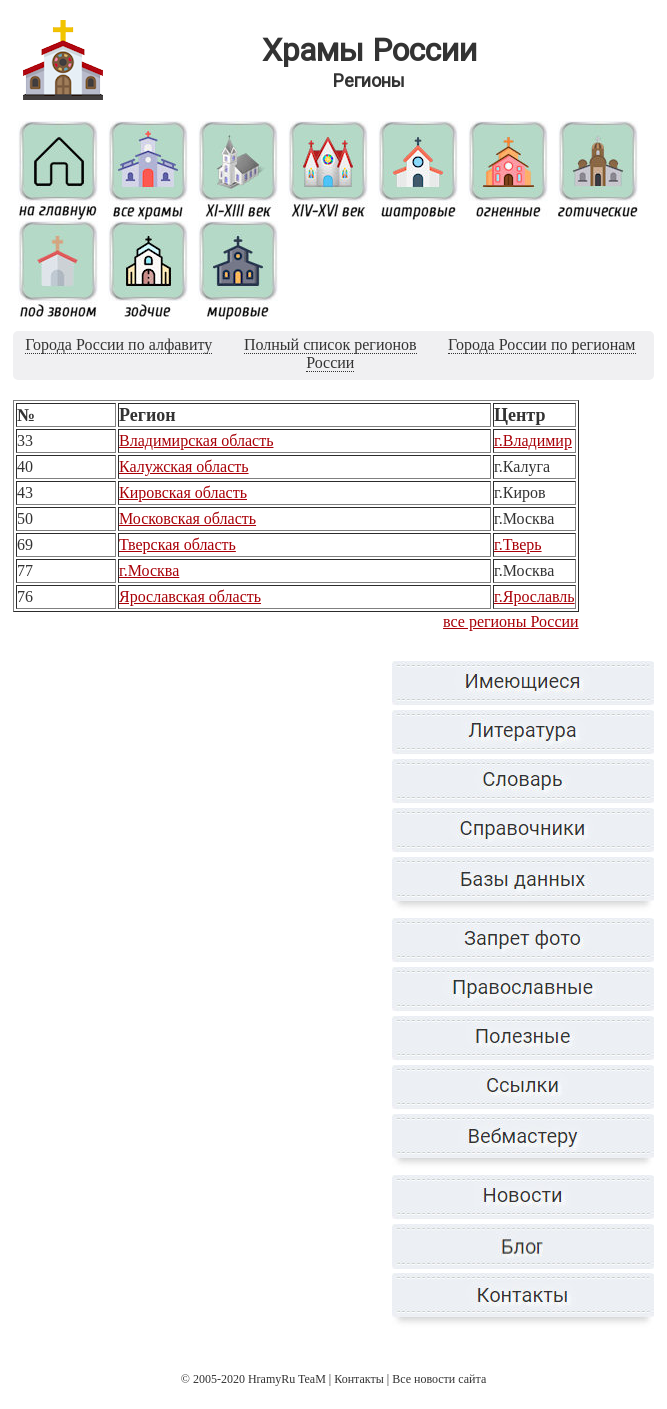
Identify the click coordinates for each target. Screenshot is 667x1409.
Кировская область (183, 492)
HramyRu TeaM (287, 1379)
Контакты (359, 1379)
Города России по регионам (541, 344)
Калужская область (184, 466)
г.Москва (149, 570)
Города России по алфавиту (118, 344)
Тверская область (177, 544)
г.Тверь (518, 544)
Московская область (187, 518)
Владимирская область (196, 440)
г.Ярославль (534, 596)
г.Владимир (533, 440)
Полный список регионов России (330, 353)
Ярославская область (190, 596)
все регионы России (511, 621)
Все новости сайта (439, 1379)
